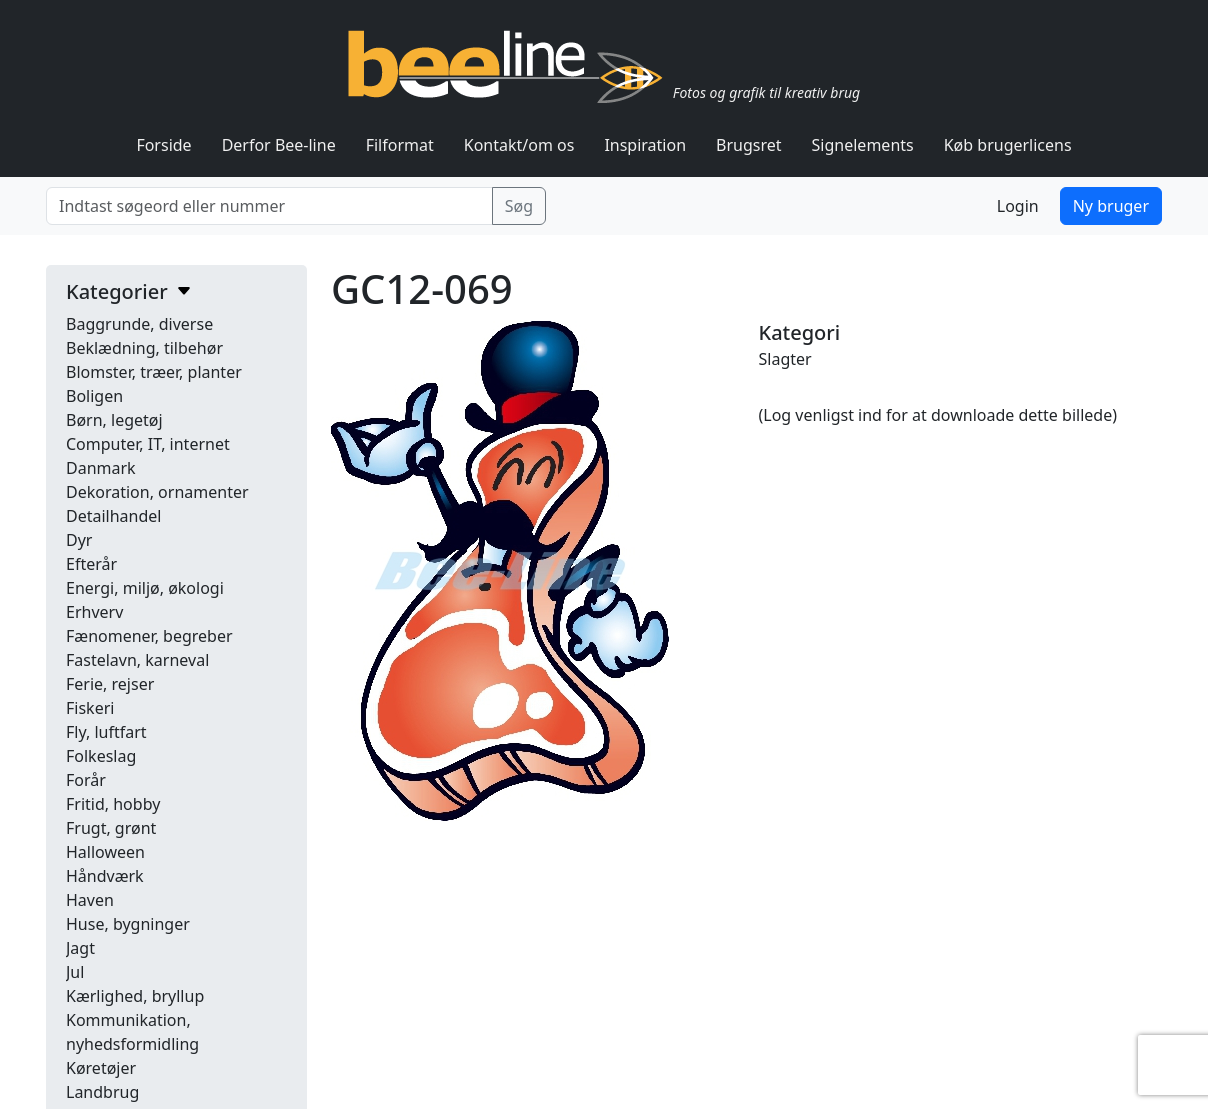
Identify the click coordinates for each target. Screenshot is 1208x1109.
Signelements (863, 145)
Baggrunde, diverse (139, 324)
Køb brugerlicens (1008, 145)
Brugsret (749, 145)
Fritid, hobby (113, 804)
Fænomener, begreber (149, 636)
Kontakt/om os (519, 145)
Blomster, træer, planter (154, 372)
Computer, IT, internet (148, 444)
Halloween (105, 852)
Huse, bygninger (128, 924)
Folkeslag (101, 756)
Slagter (785, 359)
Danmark (101, 468)
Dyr (79, 540)
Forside (163, 145)
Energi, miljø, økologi (145, 588)
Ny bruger (1111, 206)
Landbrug (102, 1092)
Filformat (400, 145)
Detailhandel (113, 516)
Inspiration (645, 145)
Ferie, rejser (110, 684)
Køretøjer (101, 1068)
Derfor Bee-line (279, 145)
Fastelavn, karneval (137, 660)
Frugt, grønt (111, 828)
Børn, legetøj (114, 420)
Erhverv (94, 612)
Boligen (94, 396)
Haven (90, 900)
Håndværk (105, 876)
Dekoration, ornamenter (157, 492)
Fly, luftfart (106, 732)
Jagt (80, 948)
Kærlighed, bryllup (135, 996)
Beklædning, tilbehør (144, 348)
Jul (75, 972)
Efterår (91, 564)
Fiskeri (90, 708)
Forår (86, 780)
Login (1018, 206)
